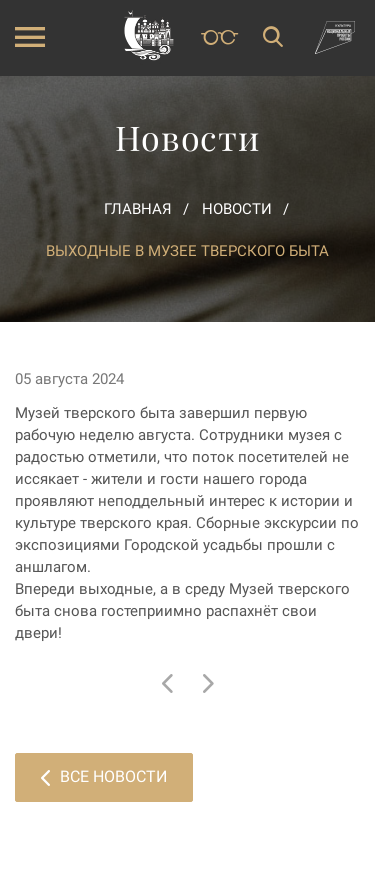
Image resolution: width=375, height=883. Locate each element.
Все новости (104, 776)
